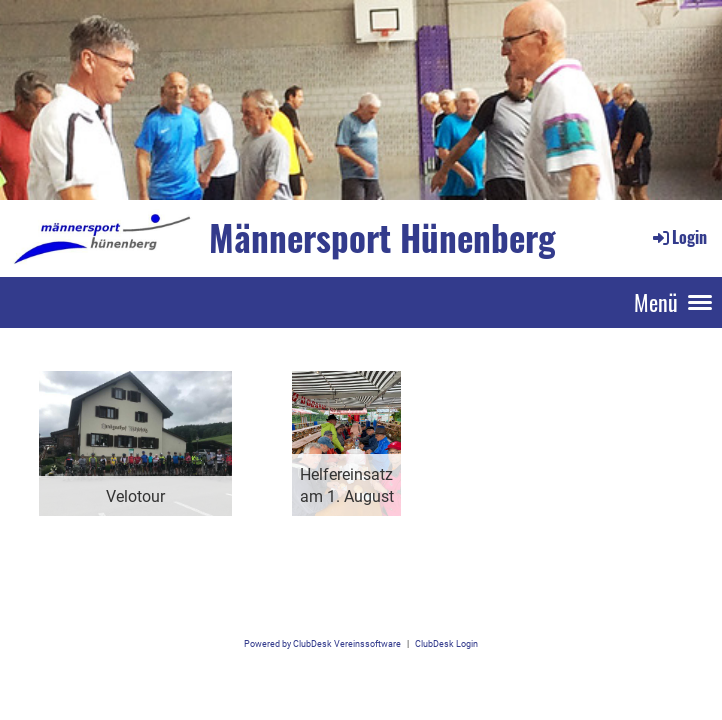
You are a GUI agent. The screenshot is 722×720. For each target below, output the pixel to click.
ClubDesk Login (446, 643)
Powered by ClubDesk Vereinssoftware (322, 643)
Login (678, 237)
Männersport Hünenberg (382, 237)
